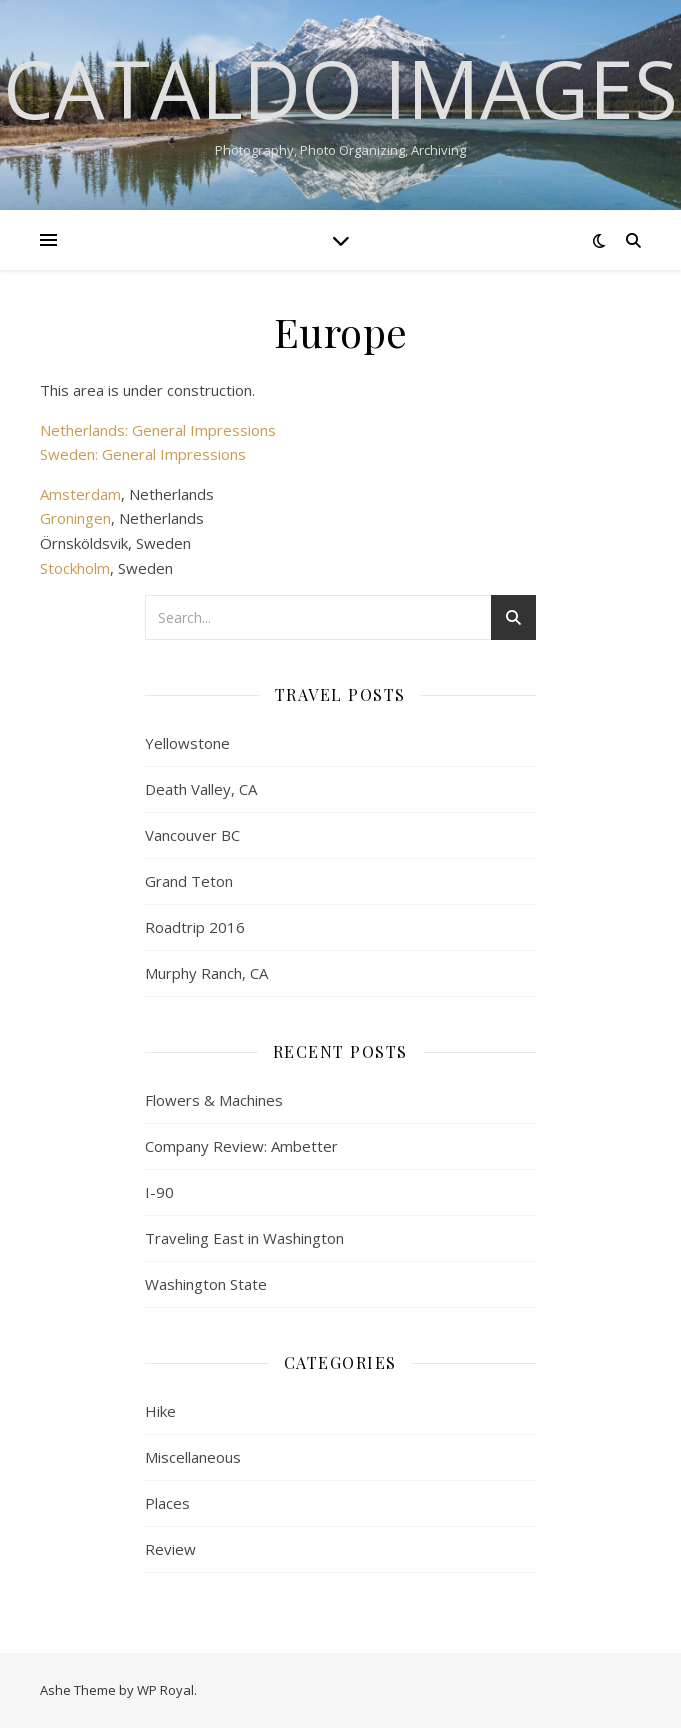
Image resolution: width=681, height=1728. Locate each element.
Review (170, 1549)
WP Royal (165, 1690)
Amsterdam (80, 494)
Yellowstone (187, 743)
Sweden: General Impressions (143, 454)
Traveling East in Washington (244, 1238)
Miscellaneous (193, 1457)
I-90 (159, 1192)
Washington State (206, 1284)
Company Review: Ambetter (241, 1146)
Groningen (75, 518)
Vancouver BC (192, 835)
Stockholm (75, 568)
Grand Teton (189, 881)
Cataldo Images (340, 88)
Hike (160, 1411)
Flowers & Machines (214, 1100)
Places (167, 1503)
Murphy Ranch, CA (206, 973)
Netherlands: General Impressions (158, 430)
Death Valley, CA (201, 789)
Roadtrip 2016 (195, 927)
